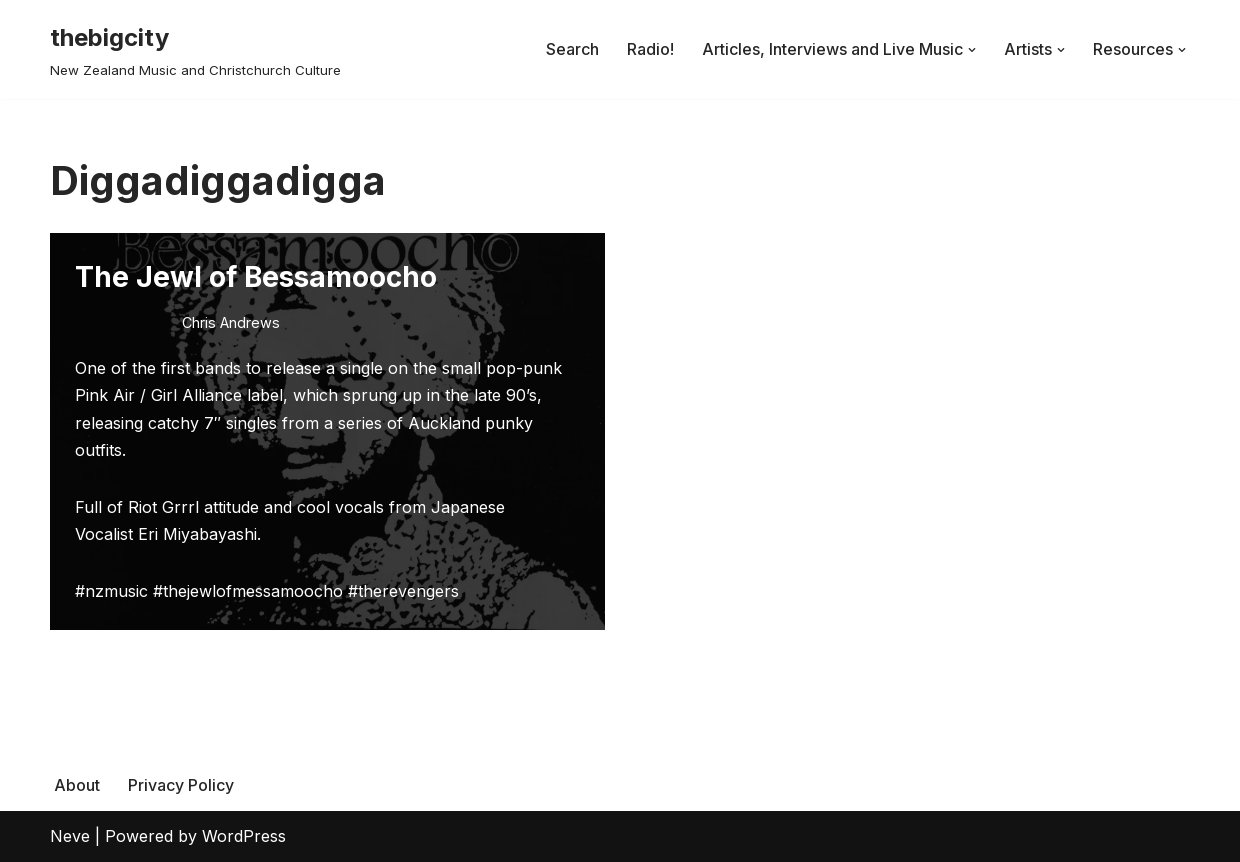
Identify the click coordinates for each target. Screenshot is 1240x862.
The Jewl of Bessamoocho (256, 277)
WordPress (244, 836)
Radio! (650, 49)
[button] (972, 50)
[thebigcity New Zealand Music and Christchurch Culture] (195, 49)
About (77, 785)
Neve (70, 836)
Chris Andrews (231, 322)
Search (572, 49)
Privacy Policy (181, 785)
